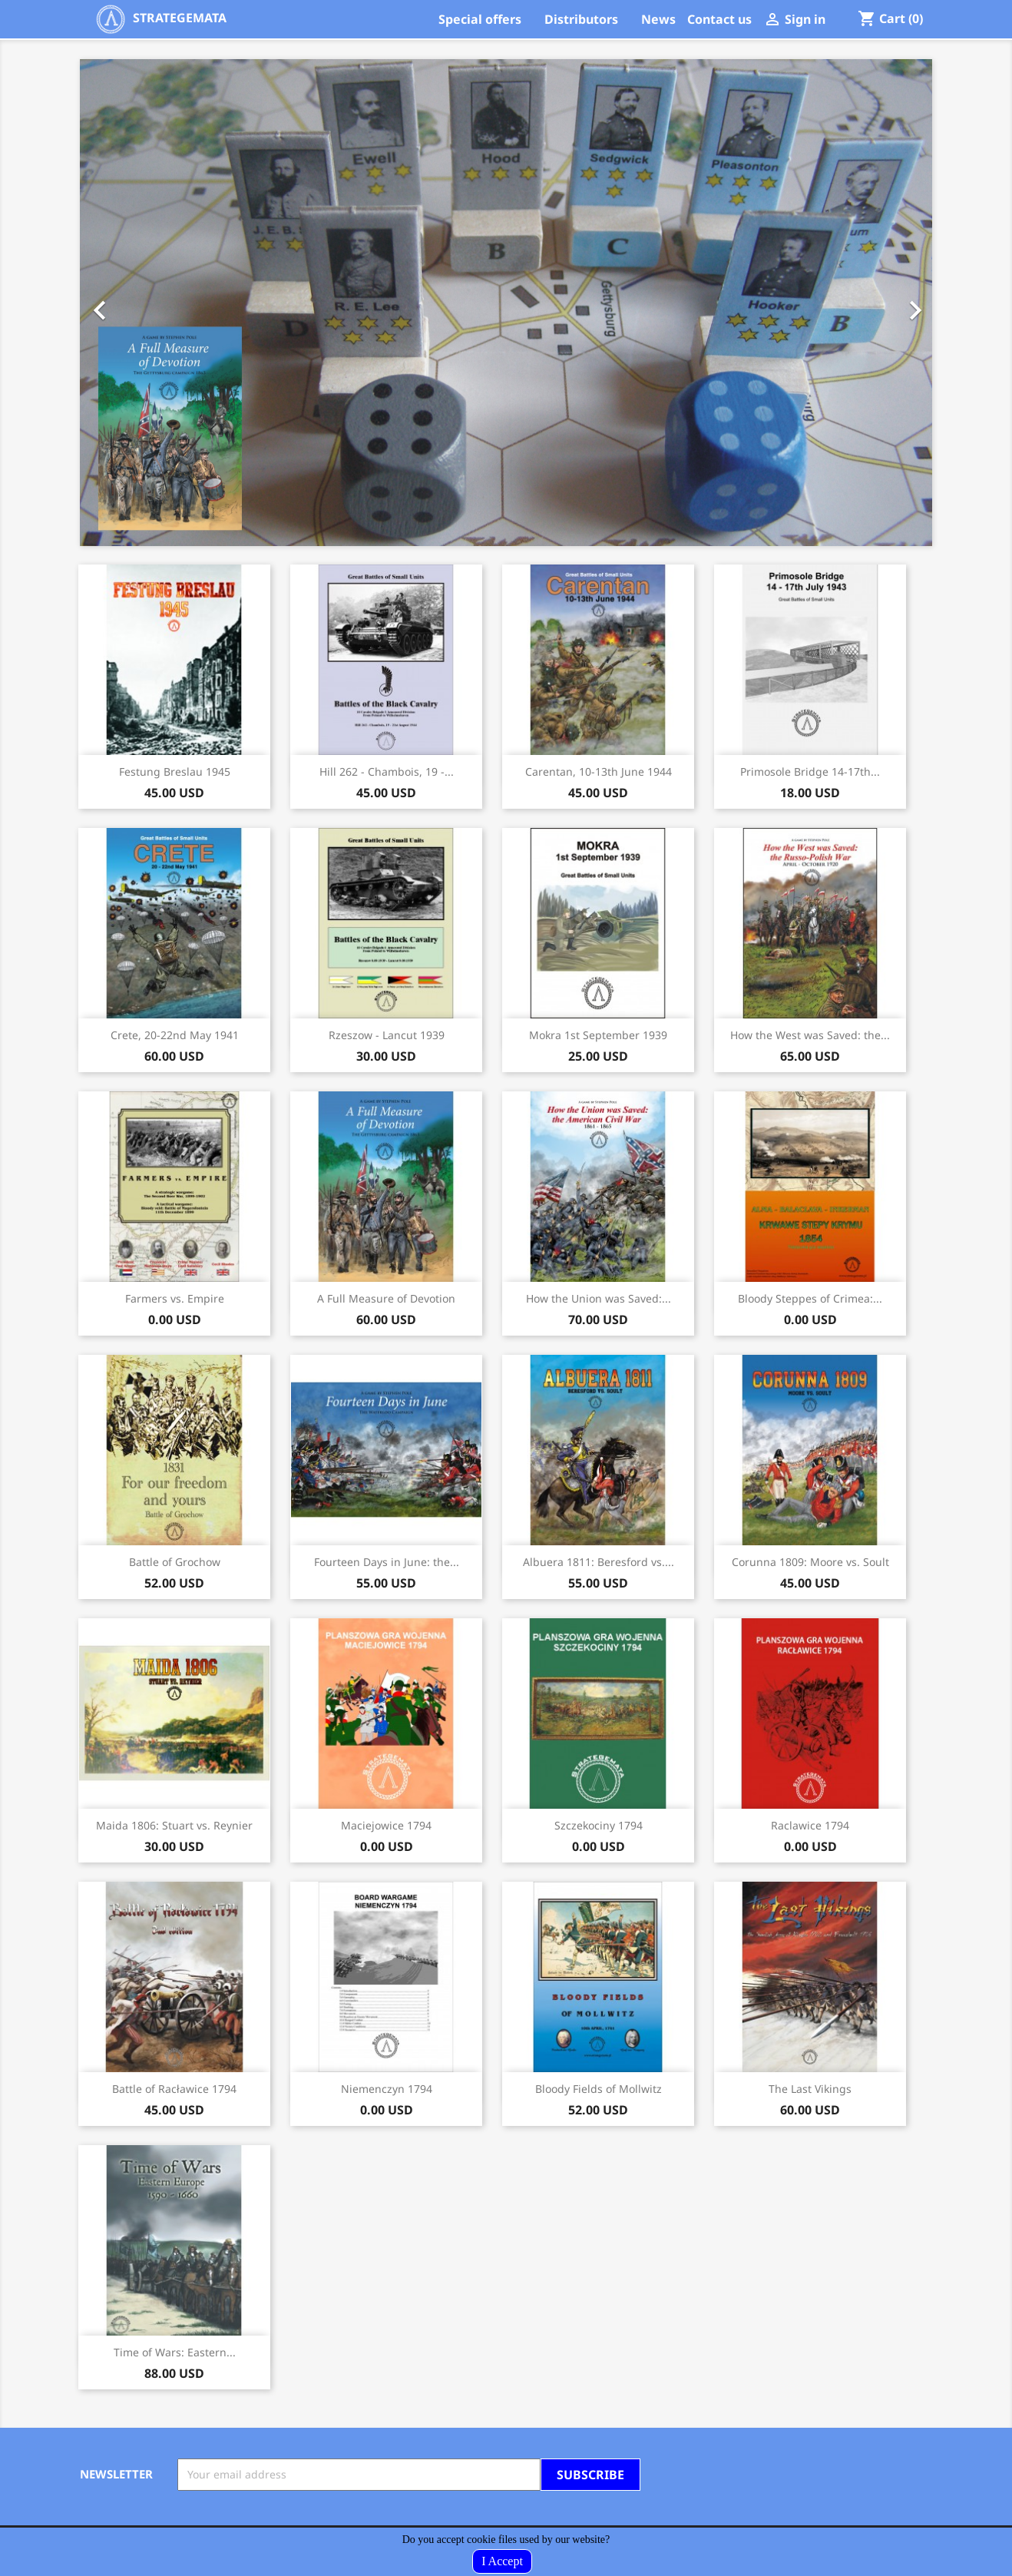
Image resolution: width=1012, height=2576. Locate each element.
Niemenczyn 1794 (386, 2088)
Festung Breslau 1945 (174, 771)
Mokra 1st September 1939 (598, 1035)
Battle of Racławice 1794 (174, 2088)
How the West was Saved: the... (810, 1035)
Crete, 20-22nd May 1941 (175, 1035)
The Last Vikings (810, 2088)
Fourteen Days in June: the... (386, 1562)
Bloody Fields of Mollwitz (598, 2088)
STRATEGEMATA (161, 17)
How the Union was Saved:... (598, 1298)
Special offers (479, 19)
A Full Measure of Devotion (386, 1298)
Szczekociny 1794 (598, 1825)
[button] (144, 302)
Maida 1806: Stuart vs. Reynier (174, 1825)
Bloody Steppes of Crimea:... (810, 1298)
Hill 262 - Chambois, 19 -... (386, 771)
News (658, 19)
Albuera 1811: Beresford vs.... (598, 1562)
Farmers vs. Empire (174, 1298)
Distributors (581, 19)
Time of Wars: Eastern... (175, 2352)
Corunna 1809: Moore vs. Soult (810, 1562)
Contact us (719, 19)
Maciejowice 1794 (386, 1825)
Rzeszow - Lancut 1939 (387, 1035)
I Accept (502, 2561)
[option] (506, 302)
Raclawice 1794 (810, 1825)
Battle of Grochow (174, 1562)
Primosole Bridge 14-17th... (810, 771)
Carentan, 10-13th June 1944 (598, 771)
